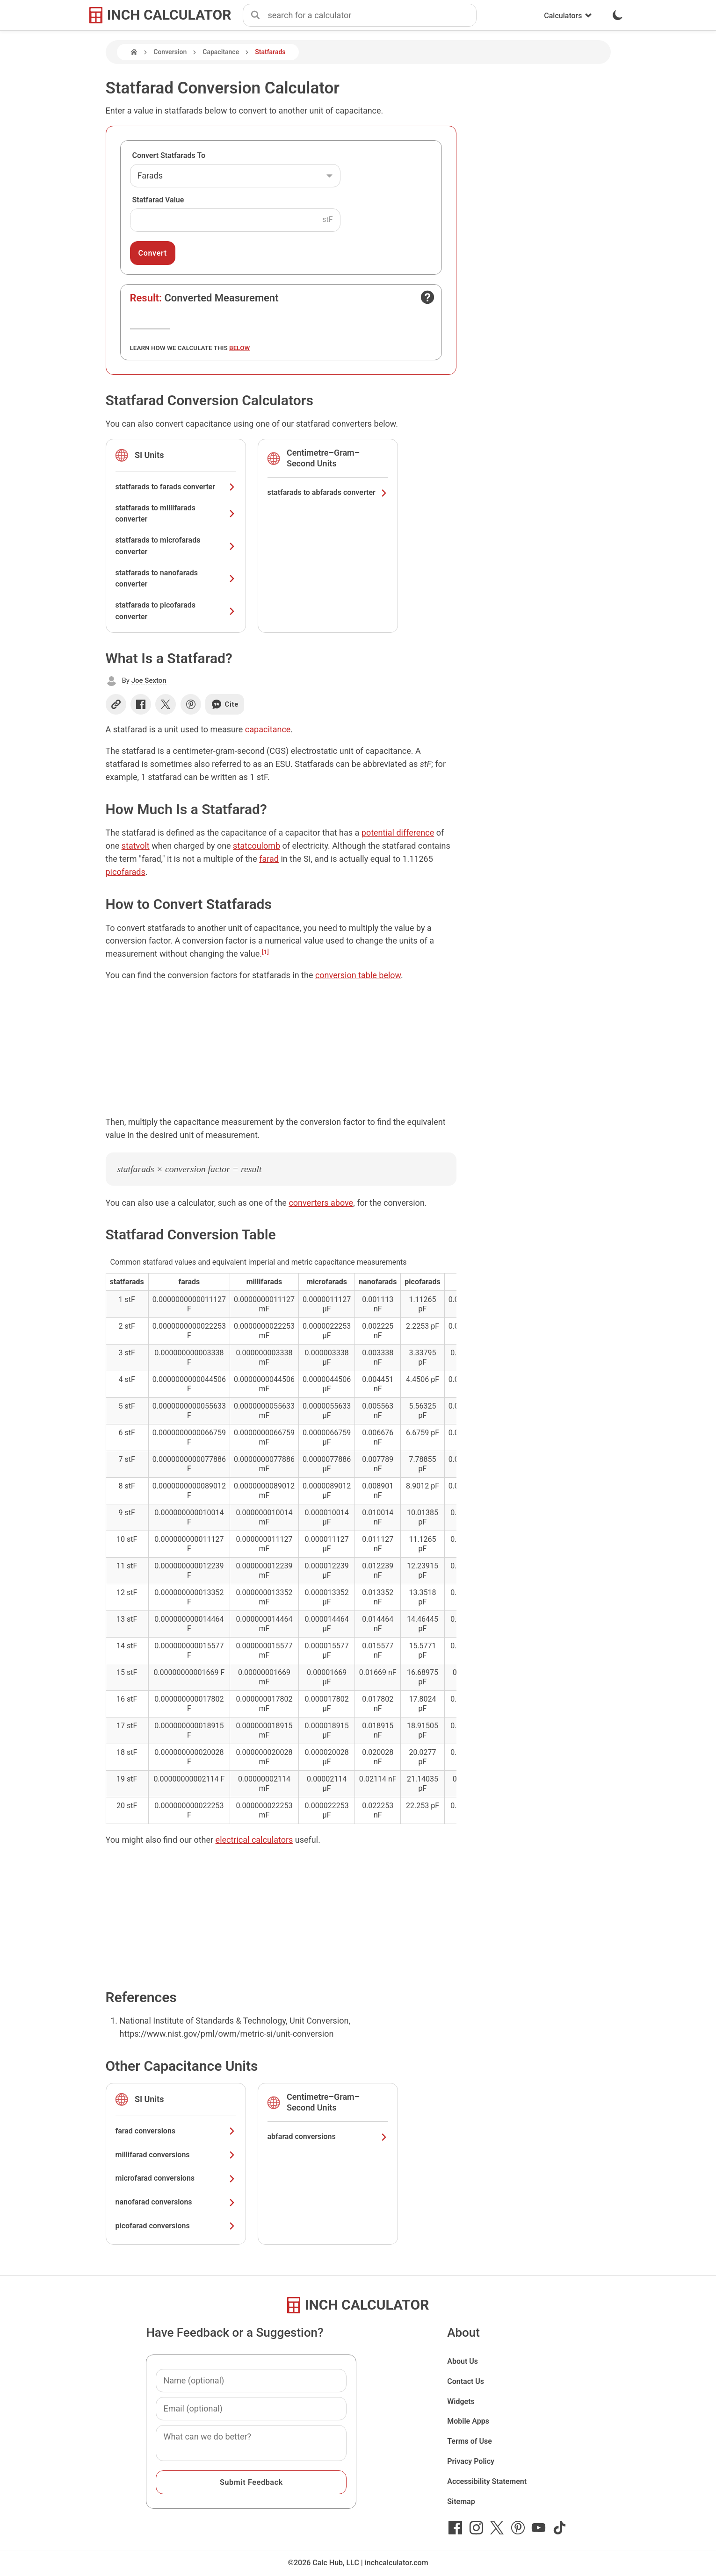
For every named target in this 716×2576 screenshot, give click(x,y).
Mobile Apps (468, 2421)
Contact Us (465, 2381)
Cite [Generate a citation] (225, 704)
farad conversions (176, 2130)
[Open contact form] (427, 297)
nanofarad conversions (176, 2201)
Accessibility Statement (487, 2481)
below (239, 347)
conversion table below (358, 975)
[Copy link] (116, 704)
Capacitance (221, 52)
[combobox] (372, 15)
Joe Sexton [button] (148, 680)
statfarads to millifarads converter (176, 513)
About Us (462, 2361)
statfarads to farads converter (176, 486)
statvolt (136, 846)
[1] (265, 951)
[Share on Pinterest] (191, 704)
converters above (321, 1203)
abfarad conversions (328, 2136)
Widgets (461, 2401)
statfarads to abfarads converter (328, 492)
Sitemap (461, 2501)
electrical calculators (254, 1840)
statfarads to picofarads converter (176, 611)
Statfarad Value (158, 199)
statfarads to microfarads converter (176, 546)
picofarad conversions (176, 2225)
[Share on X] (165, 704)
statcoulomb (256, 846)
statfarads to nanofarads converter (176, 578)
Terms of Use (469, 2441)
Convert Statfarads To (168, 155)
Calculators (568, 15)
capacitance (268, 729)
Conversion (170, 52)
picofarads (125, 872)
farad (269, 859)
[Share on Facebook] (140, 704)
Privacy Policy (470, 2461)
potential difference (398, 832)
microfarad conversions (176, 2178)
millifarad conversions (176, 2154)
